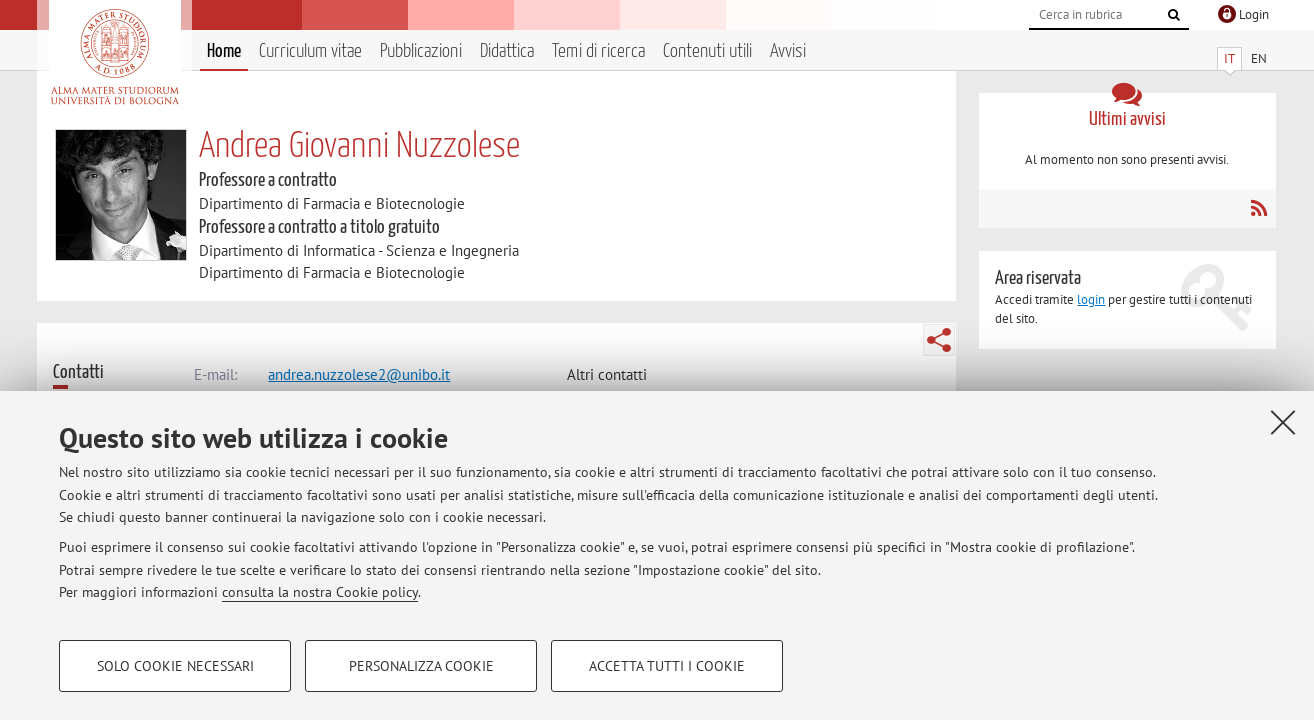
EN (1259, 58)
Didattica (507, 51)
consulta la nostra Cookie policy (320, 592)
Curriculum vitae (310, 51)
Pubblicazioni (421, 51)
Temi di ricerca (598, 51)
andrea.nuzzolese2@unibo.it (359, 374)
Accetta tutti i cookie (667, 666)
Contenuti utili (707, 51)
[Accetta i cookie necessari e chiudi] (1283, 422)
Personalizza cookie (421, 666)
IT (1229, 58)
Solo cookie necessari (175, 666)
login (1091, 299)
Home (224, 51)
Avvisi (788, 51)
